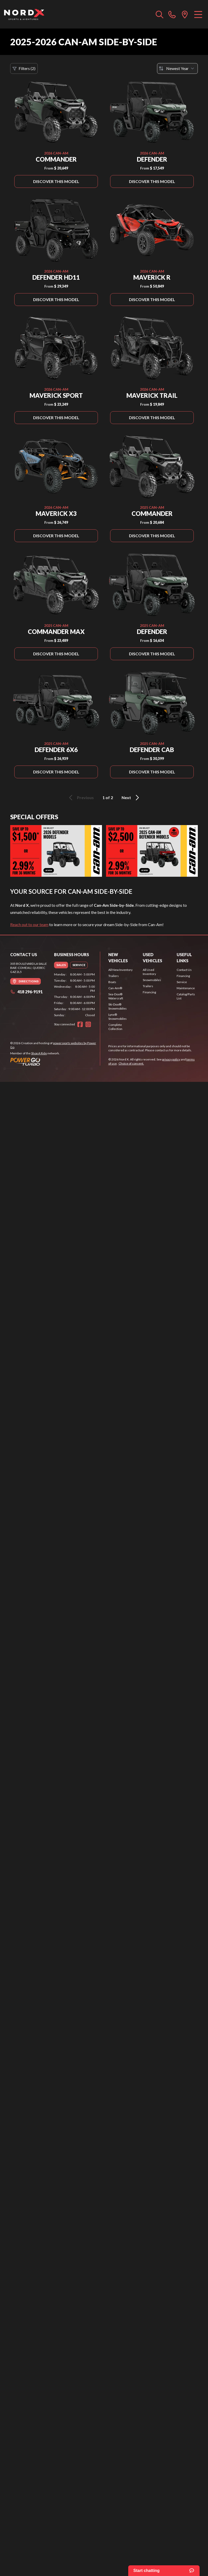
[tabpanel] (74, 994)
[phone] (172, 14)
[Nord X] (24, 14)
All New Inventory (120, 970)
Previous (80, 798)
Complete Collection (115, 1027)
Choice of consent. (131, 1063)
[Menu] (198, 14)
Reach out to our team (29, 924)
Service (182, 982)
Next (131, 798)
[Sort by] (177, 68)
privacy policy (171, 1059)
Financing (149, 992)
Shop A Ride (39, 1053)
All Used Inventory (149, 972)
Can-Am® (115, 988)
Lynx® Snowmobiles (117, 1017)
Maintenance (186, 988)
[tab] (61, 965)
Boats (112, 982)
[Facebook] (80, 1024)
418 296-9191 (26, 991)
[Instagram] (88, 1024)
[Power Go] (55, 1061)
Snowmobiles (152, 980)
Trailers (113, 976)
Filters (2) (23, 68)
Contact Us (184, 970)
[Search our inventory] (159, 14)
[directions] (185, 14)
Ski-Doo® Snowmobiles (117, 1006)
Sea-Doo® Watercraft (115, 996)
